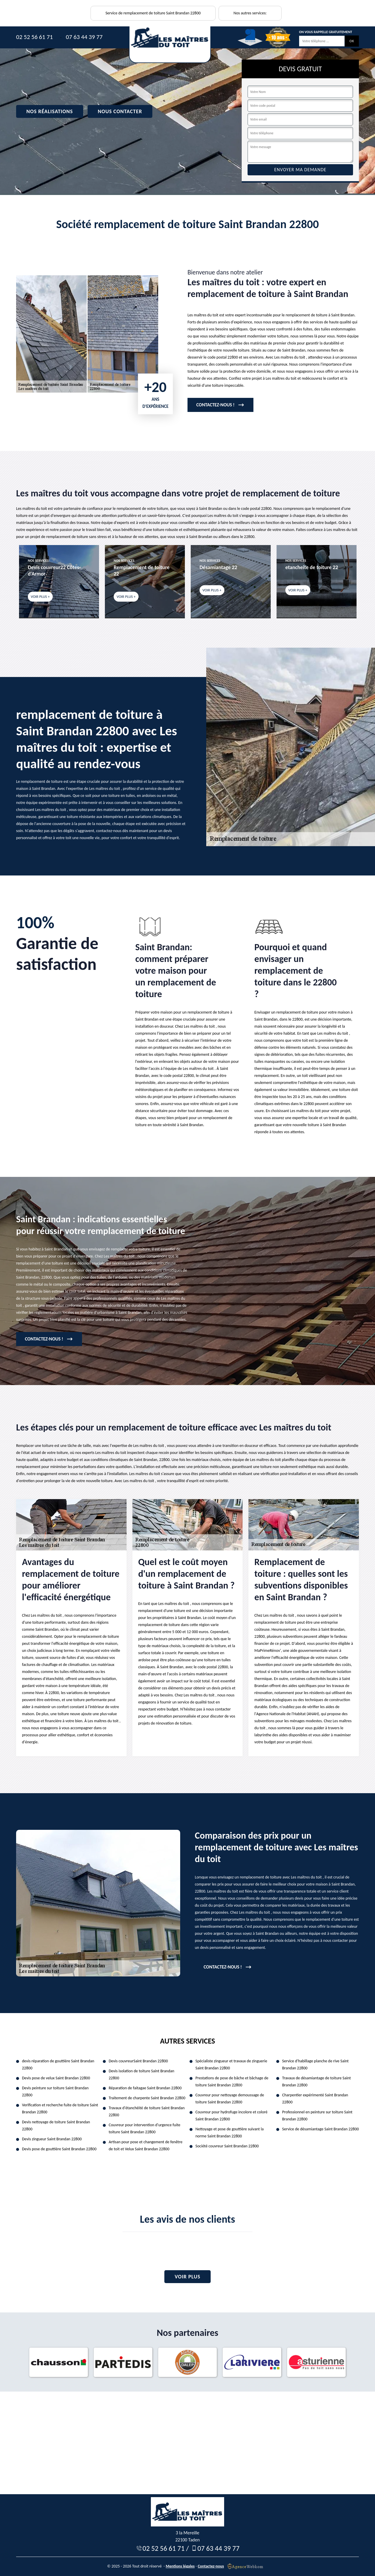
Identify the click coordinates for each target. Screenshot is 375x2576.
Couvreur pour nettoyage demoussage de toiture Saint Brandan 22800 (229, 2099)
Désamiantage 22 (218, 567)
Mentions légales (180, 2566)
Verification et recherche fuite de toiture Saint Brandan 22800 (60, 2108)
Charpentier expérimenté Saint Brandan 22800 (315, 2099)
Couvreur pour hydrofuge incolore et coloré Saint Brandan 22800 (231, 2116)
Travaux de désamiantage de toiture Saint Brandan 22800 (316, 2082)
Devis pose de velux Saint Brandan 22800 (56, 2078)
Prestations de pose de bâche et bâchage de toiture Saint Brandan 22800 (231, 2082)
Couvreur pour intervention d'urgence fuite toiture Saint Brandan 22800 (144, 2128)
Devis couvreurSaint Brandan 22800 (138, 2061)
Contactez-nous (211, 2566)
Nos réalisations (49, 111)
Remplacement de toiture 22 (142, 570)
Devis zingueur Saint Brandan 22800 (52, 2139)
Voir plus (187, 2276)
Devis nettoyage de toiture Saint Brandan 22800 (56, 2125)
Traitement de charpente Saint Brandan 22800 (147, 2097)
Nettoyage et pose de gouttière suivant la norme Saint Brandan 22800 (229, 2133)
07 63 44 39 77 (84, 37)
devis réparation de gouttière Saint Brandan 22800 (58, 2065)
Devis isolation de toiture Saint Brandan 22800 (141, 2074)
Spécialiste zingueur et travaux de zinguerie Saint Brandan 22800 (231, 2065)
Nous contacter (120, 111)
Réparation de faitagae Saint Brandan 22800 (145, 2087)
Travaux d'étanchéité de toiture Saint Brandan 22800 (147, 2111)
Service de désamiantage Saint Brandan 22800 (320, 2129)
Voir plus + (40, 596)
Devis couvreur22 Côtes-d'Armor (54, 570)
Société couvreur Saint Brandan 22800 (227, 2146)
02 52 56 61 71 (34, 37)
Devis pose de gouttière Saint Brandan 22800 (59, 2148)
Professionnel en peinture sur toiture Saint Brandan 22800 (317, 2116)
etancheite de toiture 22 (311, 567)
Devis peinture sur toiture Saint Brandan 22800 (55, 2091)
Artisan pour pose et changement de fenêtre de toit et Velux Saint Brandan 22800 (146, 2145)
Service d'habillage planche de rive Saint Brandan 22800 (315, 2065)
